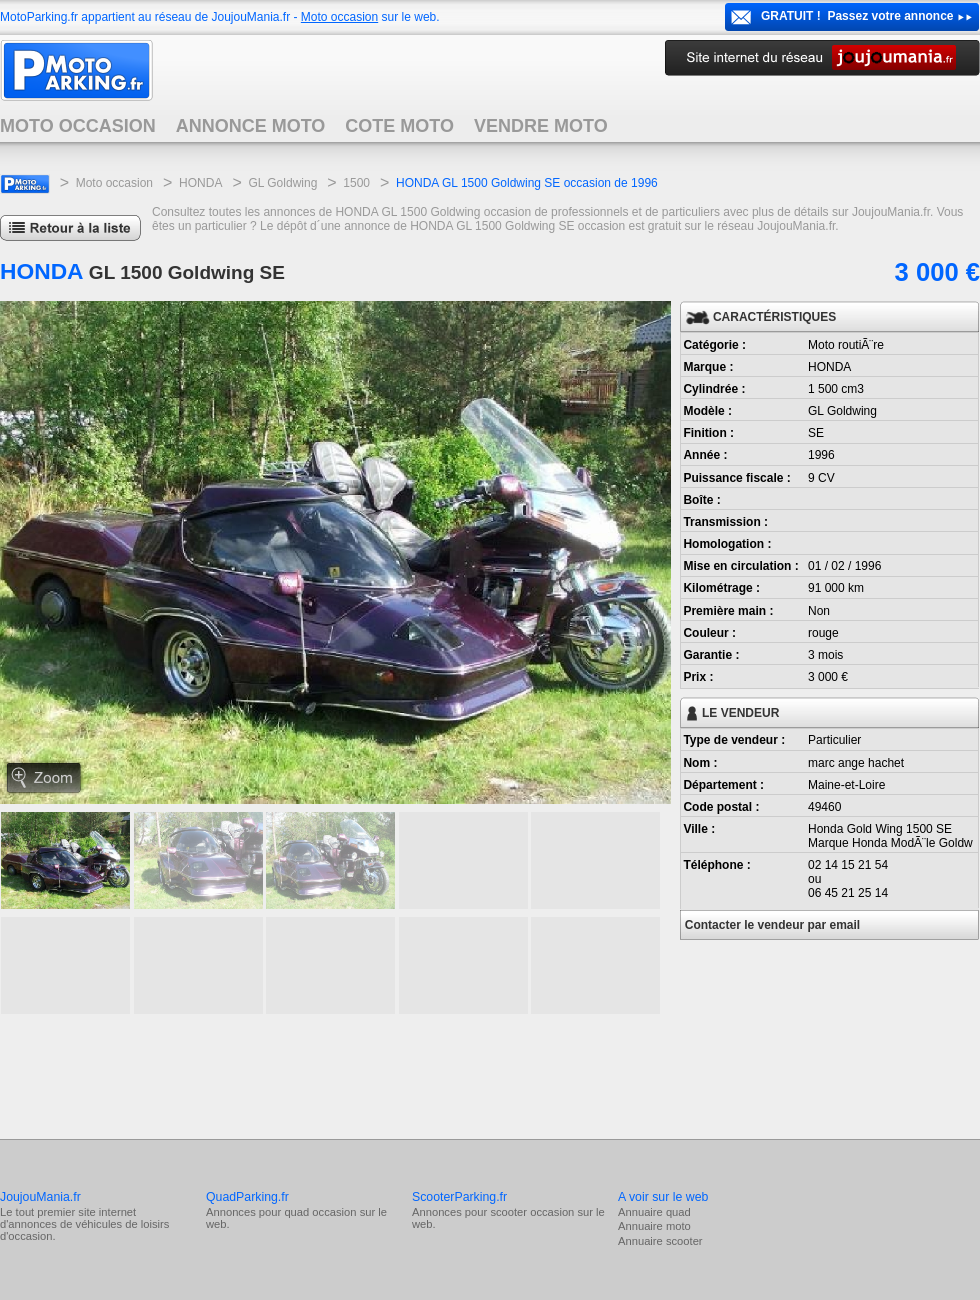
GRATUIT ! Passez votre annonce (857, 16)
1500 (356, 183)
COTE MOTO (399, 126)
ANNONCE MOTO (251, 126)
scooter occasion (532, 1212)
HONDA (200, 183)
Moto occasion (339, 17)
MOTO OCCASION (78, 126)
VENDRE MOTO (541, 126)
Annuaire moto (654, 1226)
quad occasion (320, 1212)
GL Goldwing (282, 183)
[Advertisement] (364, 1074)
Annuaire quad (654, 1212)
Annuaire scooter (660, 1241)
